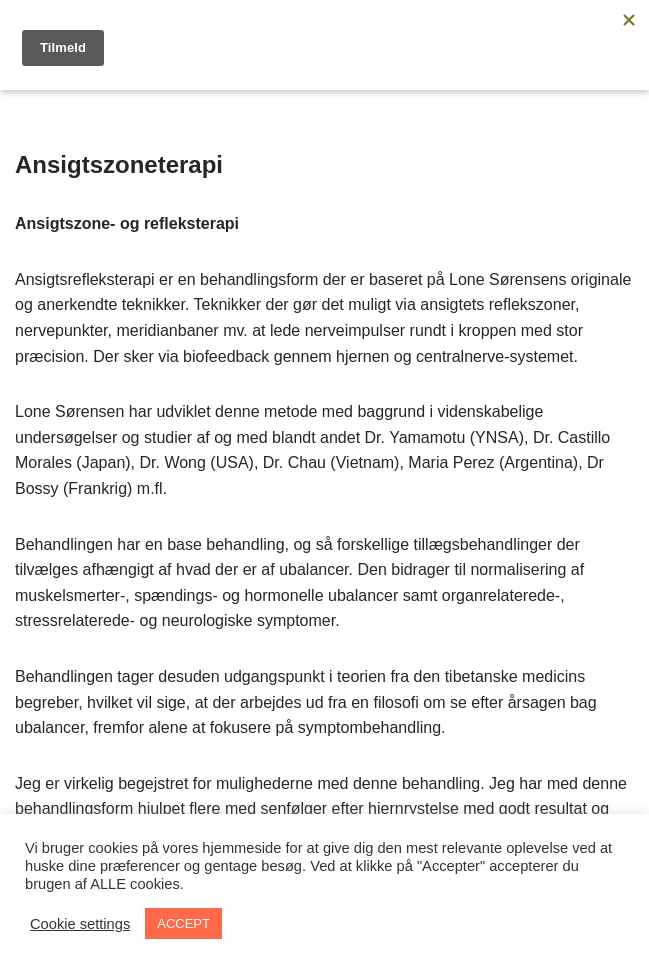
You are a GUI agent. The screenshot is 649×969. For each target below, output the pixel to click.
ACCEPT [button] (183, 923)
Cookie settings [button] (80, 924)
